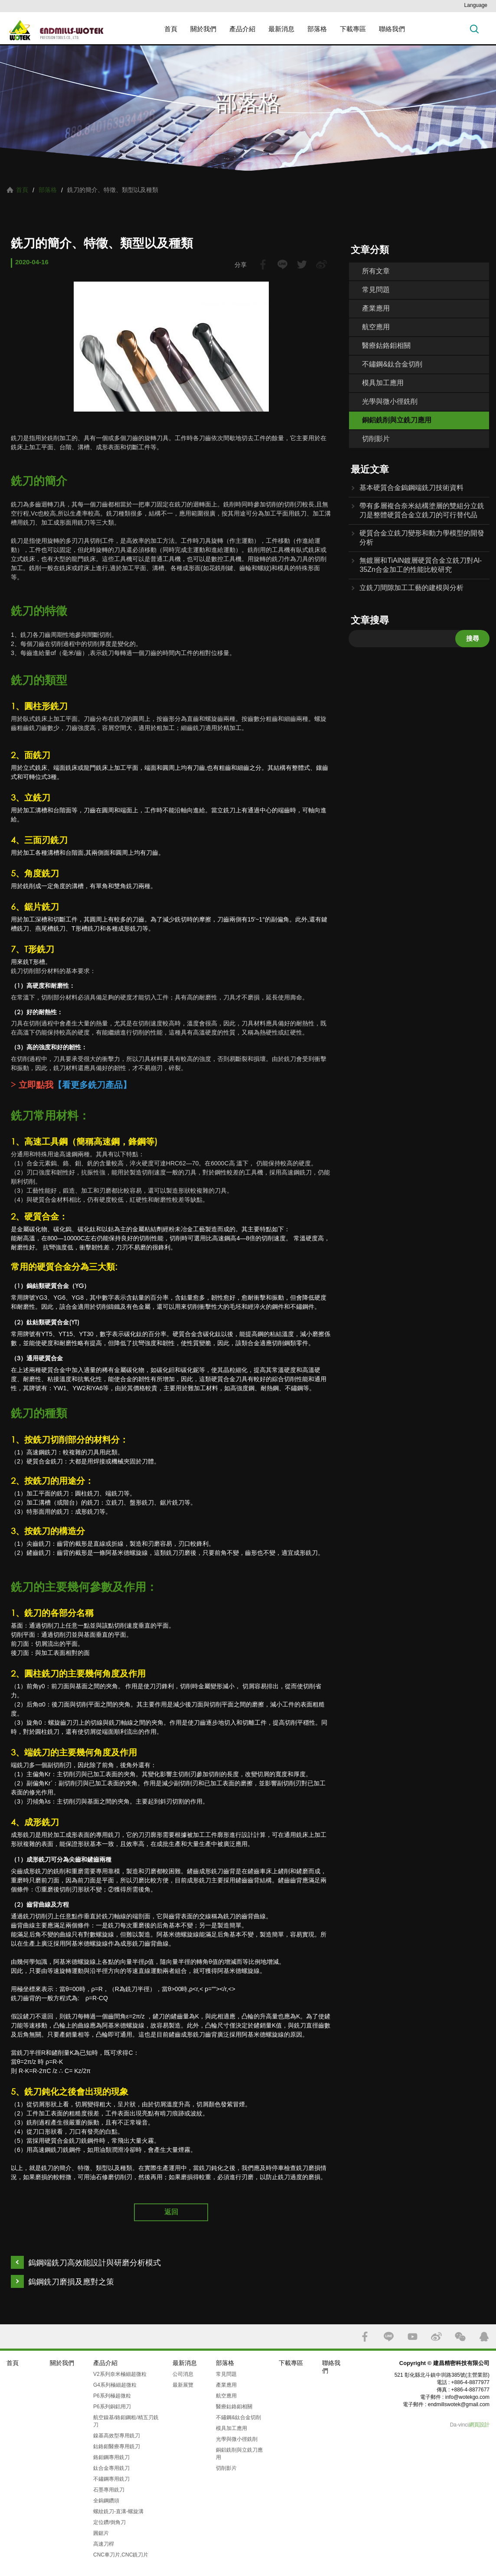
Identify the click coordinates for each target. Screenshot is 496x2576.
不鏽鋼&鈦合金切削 (392, 364)
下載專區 (353, 28)
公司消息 (183, 2374)
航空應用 (376, 327)
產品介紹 (242, 28)
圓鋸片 (101, 2533)
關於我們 (203, 28)
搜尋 (472, 638)
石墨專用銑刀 (108, 2490)
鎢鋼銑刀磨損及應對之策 (71, 2282)
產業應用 (376, 308)
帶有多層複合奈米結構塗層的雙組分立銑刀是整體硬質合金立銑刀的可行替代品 (421, 510)
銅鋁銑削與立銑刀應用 (396, 420)
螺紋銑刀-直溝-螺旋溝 (118, 2511)
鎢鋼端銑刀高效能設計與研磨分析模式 (94, 2262)
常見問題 (376, 289)
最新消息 (281, 28)
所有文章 (376, 271)
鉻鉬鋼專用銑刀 (111, 2457)
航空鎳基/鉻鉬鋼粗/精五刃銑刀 (126, 2421)
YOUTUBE (412, 2336)
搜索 (474, 28)
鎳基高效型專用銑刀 (116, 2436)
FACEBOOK (364, 2336)
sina (321, 264)
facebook (263, 264)
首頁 (170, 28)
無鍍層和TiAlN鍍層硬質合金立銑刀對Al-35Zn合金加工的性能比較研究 (420, 565)
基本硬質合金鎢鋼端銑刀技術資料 (411, 487)
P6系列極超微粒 (112, 2396)
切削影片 (376, 438)
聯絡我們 (392, 28)
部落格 (317, 28)
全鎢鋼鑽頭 (106, 2501)
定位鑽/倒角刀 (109, 2522)
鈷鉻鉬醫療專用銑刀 (116, 2446)
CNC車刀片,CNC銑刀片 (120, 2555)
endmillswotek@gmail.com (458, 2404)
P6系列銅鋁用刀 (112, 2407)
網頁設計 (479, 2425)
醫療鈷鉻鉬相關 (386, 345)
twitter (302, 264)
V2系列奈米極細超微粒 (120, 2374)
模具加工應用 (383, 382)
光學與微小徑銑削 (390, 401)
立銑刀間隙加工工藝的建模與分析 (411, 587)
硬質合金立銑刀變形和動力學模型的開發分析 (421, 537)
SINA (436, 2336)
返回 (171, 2212)
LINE (282, 264)
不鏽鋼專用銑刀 (111, 2479)
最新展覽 (183, 2385)
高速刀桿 (103, 2544)
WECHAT (460, 2336)
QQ (484, 2336)
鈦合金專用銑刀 (111, 2468)
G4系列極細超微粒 (115, 2385)
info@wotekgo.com (467, 2397)
